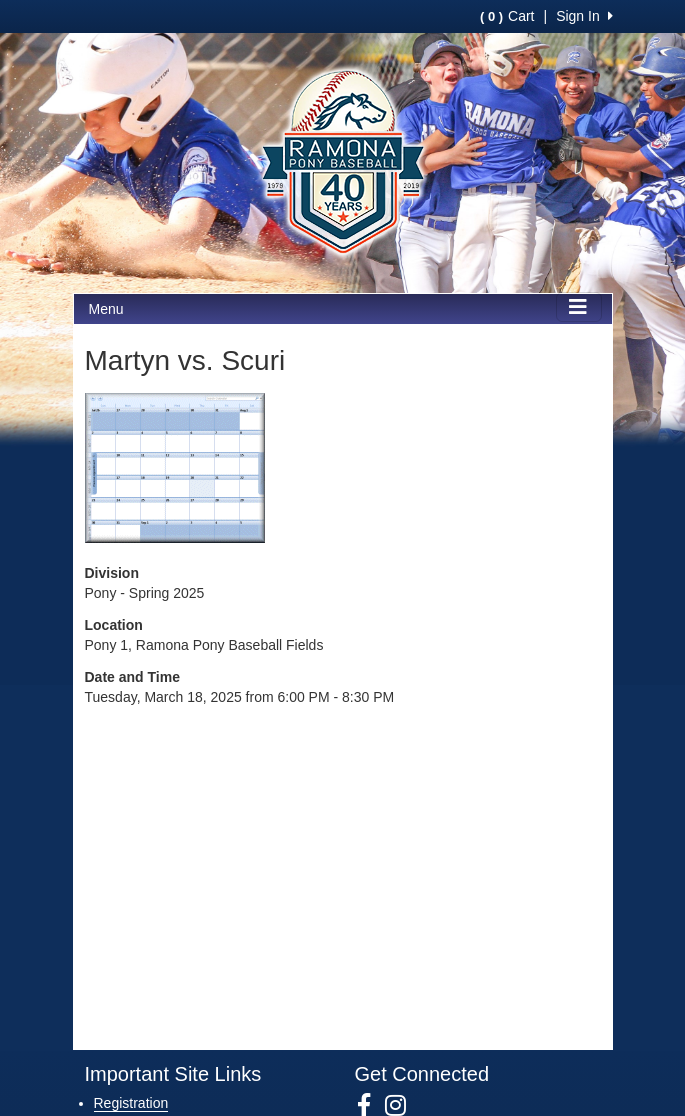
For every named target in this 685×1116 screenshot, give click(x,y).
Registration (131, 1103)
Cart (507, 16)
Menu (106, 309)
